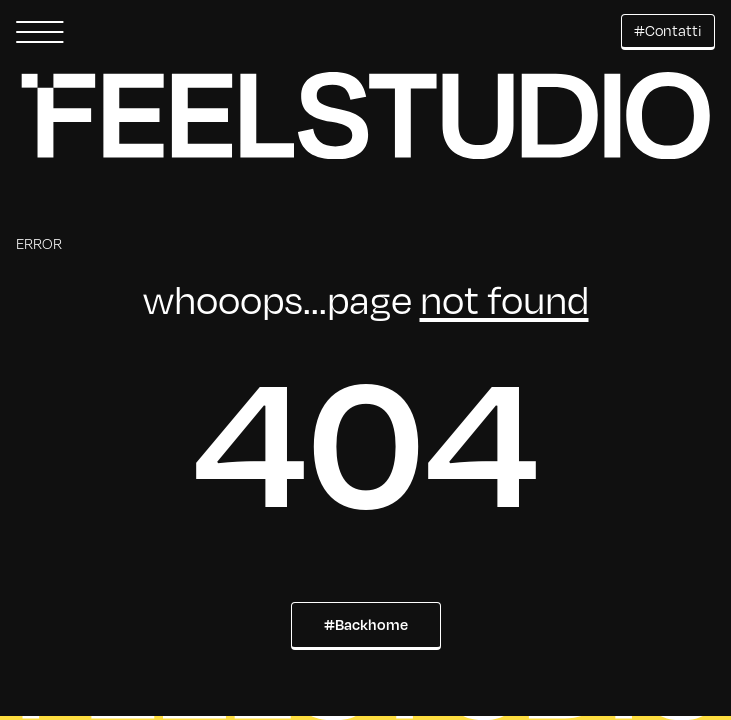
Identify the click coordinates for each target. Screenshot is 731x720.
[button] (40, 32)
